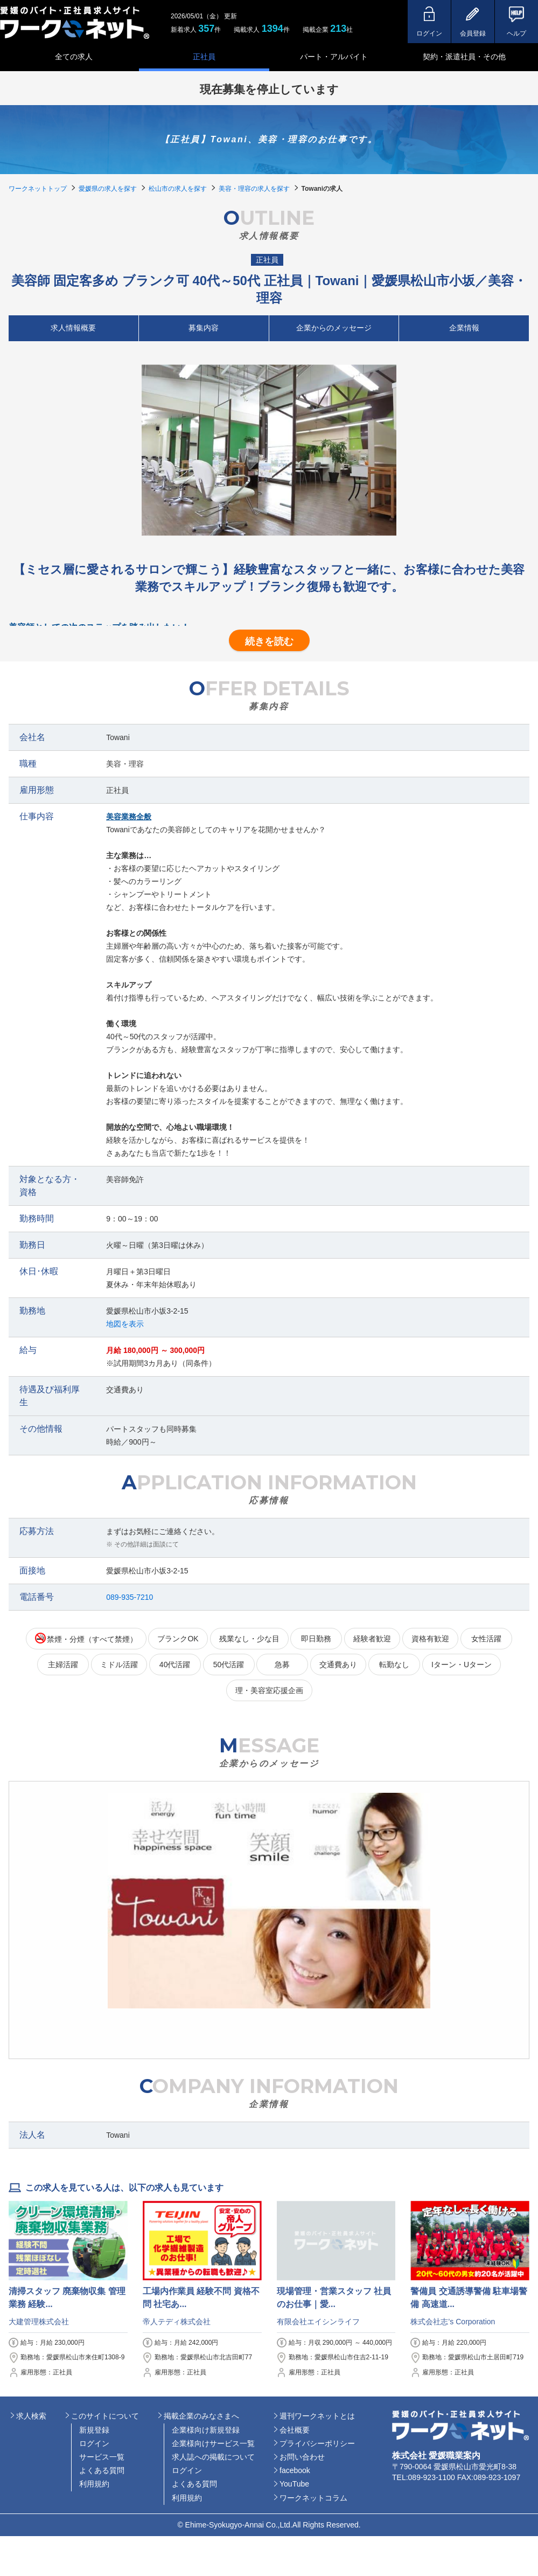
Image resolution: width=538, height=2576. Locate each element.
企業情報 (464, 327)
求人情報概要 (73, 327)
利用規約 (94, 2484)
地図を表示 (125, 1324)
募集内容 (203, 327)
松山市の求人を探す (178, 188)
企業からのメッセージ (334, 327)
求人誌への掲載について (213, 2457)
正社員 (204, 56)
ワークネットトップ (38, 188)
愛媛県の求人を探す (108, 188)
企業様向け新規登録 (206, 2430)
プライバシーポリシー (317, 2443)
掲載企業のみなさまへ (201, 2416)
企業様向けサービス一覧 (213, 2443)
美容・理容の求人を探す (254, 188)
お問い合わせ (302, 2457)
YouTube (294, 2484)
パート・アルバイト (334, 56)
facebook (295, 2470)
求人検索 (31, 2416)
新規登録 (94, 2430)
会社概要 (295, 2430)
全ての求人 (74, 56)
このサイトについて (105, 2416)
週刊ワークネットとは (317, 2416)
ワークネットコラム (313, 2498)
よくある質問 (101, 2470)
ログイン (94, 2443)
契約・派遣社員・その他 (464, 56)
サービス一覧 (101, 2457)
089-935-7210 (129, 1597)
